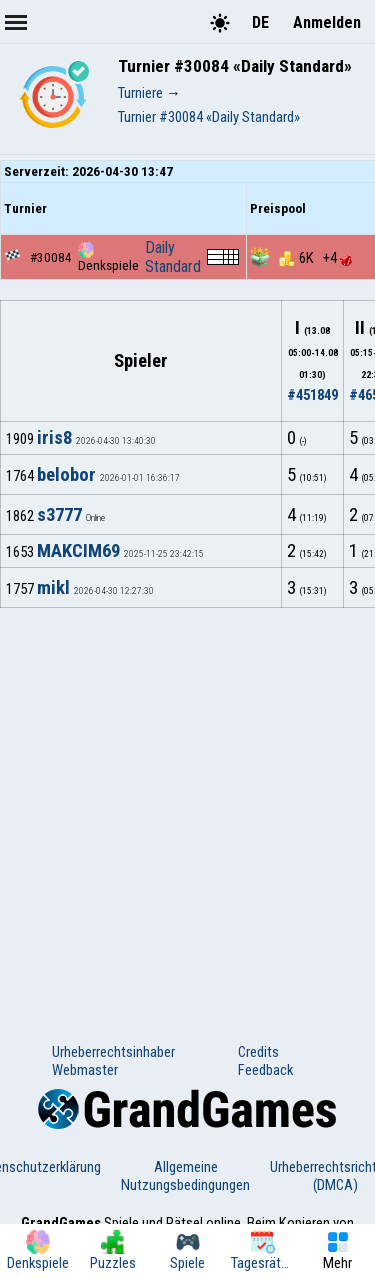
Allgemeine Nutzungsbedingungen (185, 1176)
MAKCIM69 (78, 551)
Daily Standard (173, 257)
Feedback (265, 1070)
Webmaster (85, 1070)
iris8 (54, 438)
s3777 (59, 515)
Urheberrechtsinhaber (113, 1052)
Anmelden (327, 22)
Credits (258, 1052)
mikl (53, 588)
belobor (66, 475)
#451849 (312, 395)
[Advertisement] (187, 805)
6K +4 (315, 258)
